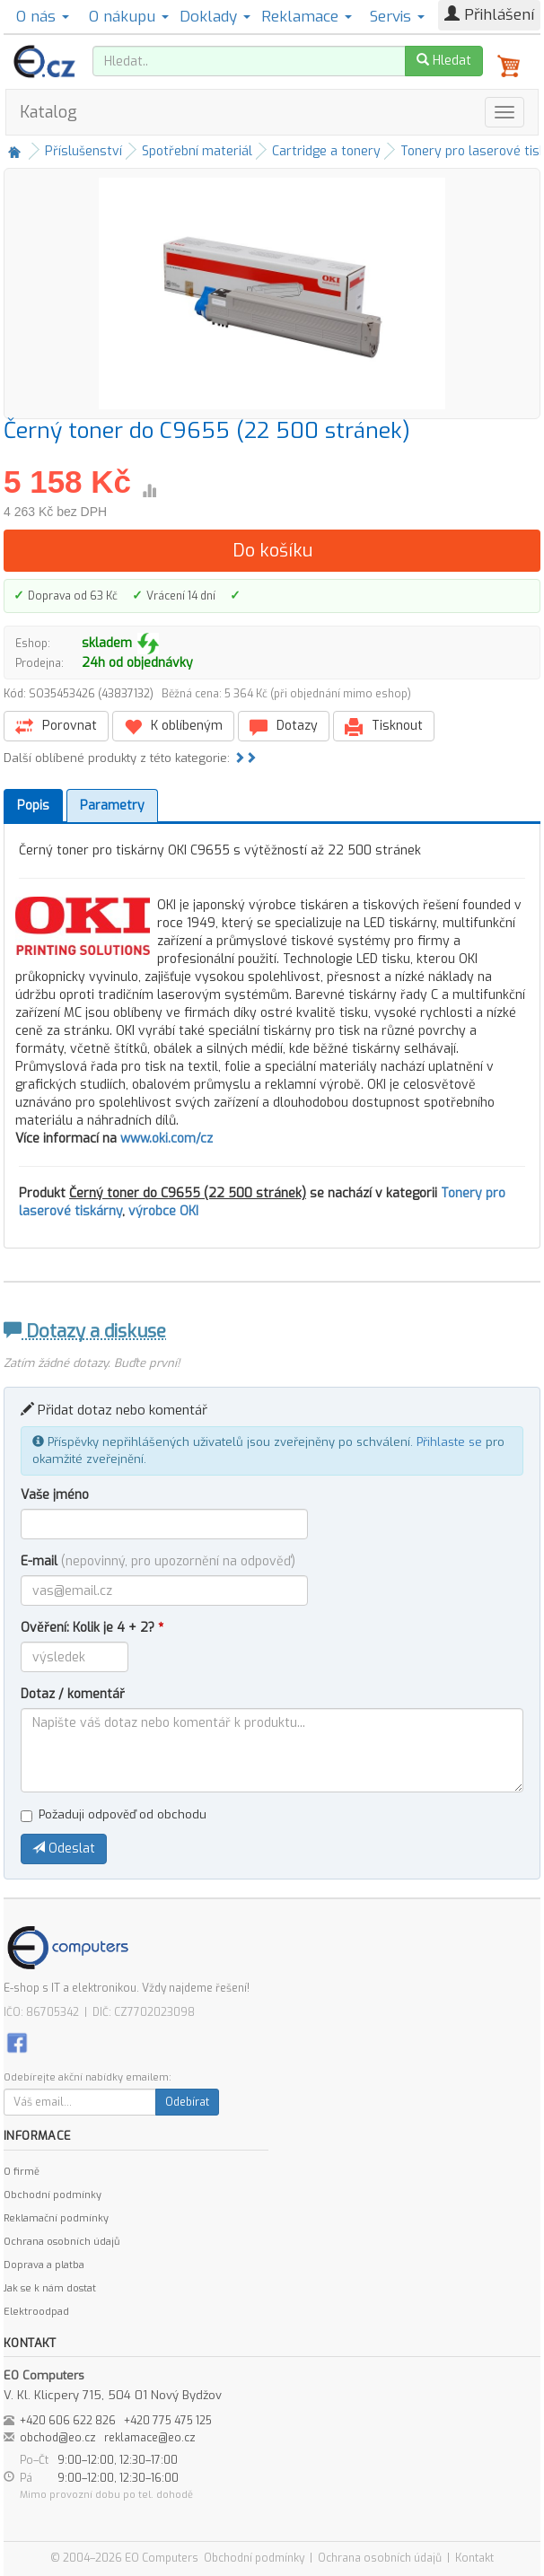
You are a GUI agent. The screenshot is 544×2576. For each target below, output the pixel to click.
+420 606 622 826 (68, 2421)
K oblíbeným (173, 726)
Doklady (215, 16)
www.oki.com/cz (166, 1138)
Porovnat (56, 726)
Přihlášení (489, 14)
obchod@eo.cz (58, 2438)
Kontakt (474, 2558)
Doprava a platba (44, 2265)
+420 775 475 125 (168, 2421)
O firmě (21, 2171)
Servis (397, 16)
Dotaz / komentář (73, 1694)
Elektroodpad (36, 2311)
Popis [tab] (33, 805)
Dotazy (284, 726)
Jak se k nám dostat (50, 2288)
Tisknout (384, 726)
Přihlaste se (449, 1442)
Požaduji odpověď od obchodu (113, 1814)
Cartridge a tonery (326, 151)
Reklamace (306, 16)
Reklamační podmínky (56, 2218)
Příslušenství (83, 151)
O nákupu (129, 16)
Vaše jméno (55, 1494)
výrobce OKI (163, 1211)
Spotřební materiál (197, 151)
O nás (42, 16)
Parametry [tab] (112, 805)
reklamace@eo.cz (150, 2438)
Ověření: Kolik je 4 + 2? (92, 1627)
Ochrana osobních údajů (61, 2241)
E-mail (158, 1561)
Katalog (48, 112)
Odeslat (63, 1848)
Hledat (444, 60)
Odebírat (187, 2102)
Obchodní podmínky (52, 2195)
